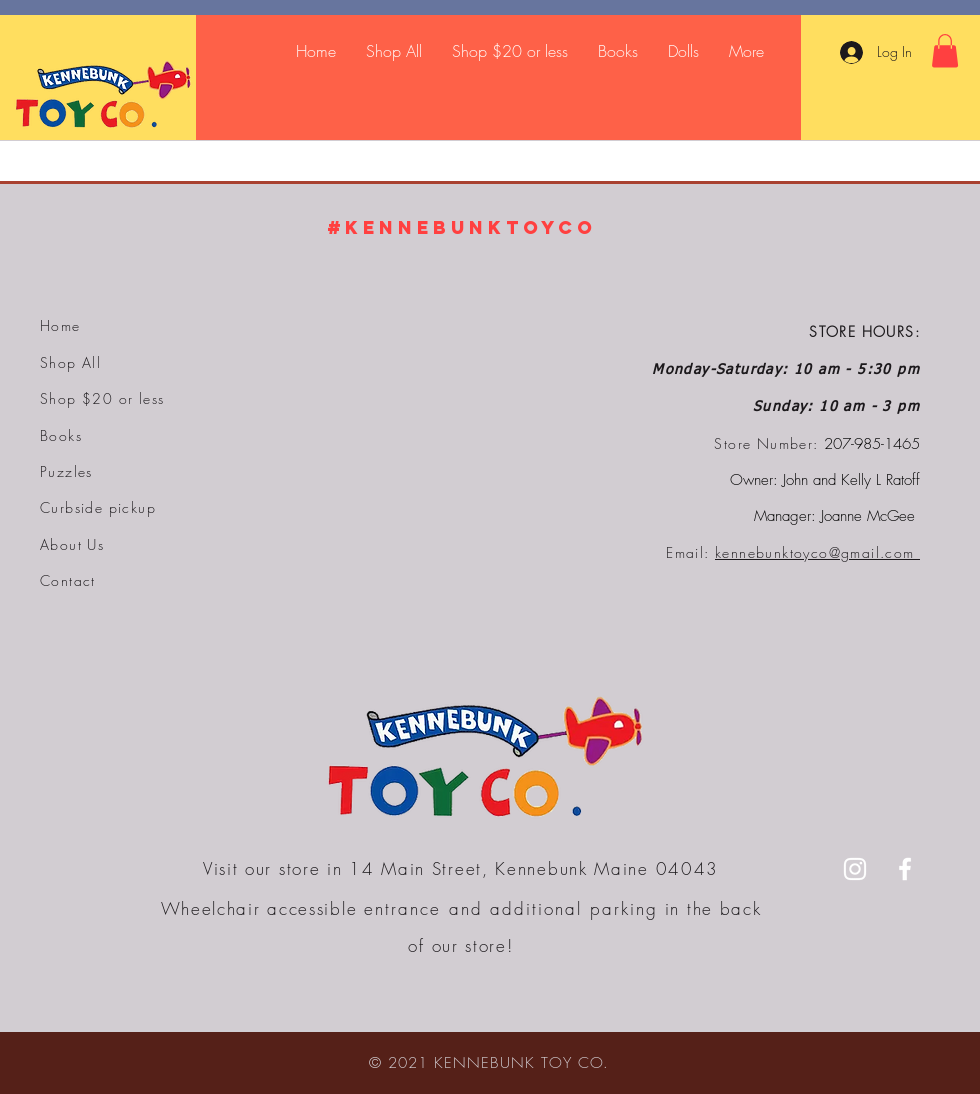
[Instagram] (855, 869)
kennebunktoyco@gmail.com (817, 552)
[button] (945, 50)
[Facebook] (905, 869)
